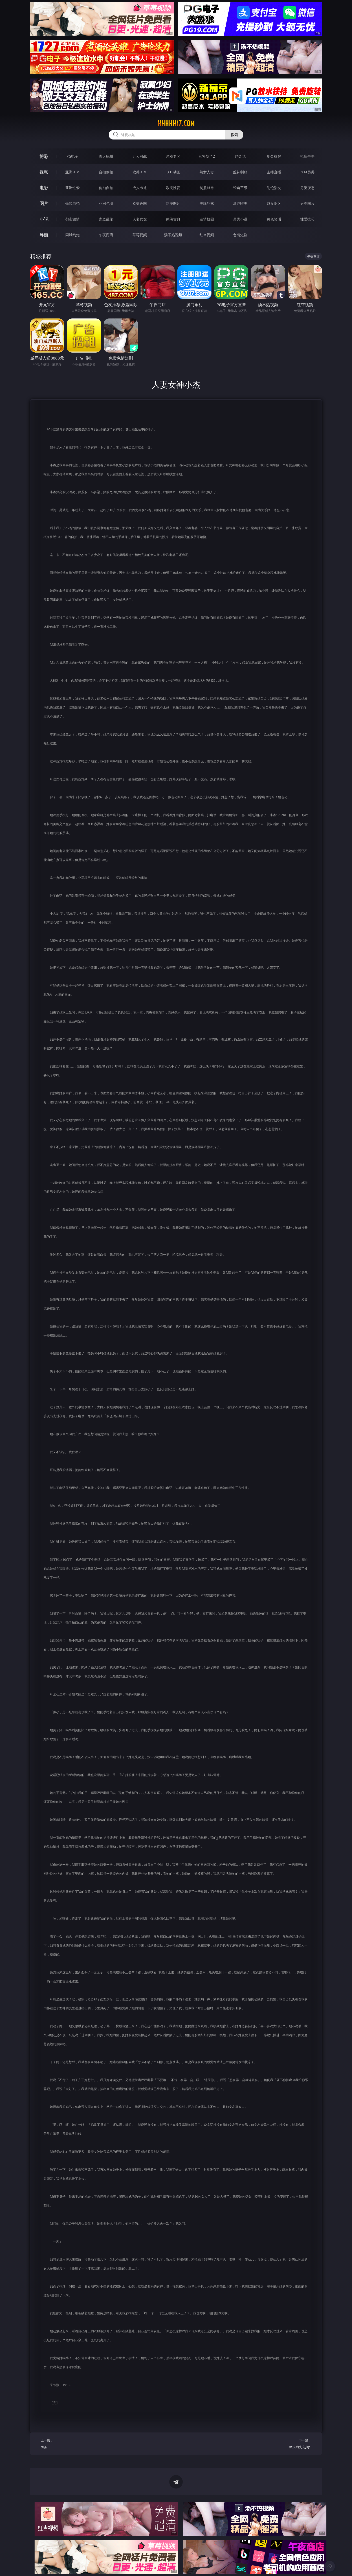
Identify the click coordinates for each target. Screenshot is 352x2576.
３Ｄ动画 (173, 172)
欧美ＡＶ (139, 172)
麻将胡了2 (206, 156)
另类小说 (240, 219)
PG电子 (72, 156)
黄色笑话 (274, 219)
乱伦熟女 (274, 187)
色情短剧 (240, 234)
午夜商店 (106, 234)
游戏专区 (173, 156)
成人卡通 (139, 187)
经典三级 (240, 187)
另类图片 (307, 203)
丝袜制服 (240, 172)
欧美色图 (139, 203)
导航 (44, 235)
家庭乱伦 (106, 219)
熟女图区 (274, 203)
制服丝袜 (207, 187)
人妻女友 (139, 219)
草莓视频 (139, 234)
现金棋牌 (274, 156)
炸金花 (240, 156)
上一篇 (70, 2444)
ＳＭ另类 (307, 172)
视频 (44, 172)
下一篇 (281, 2444)
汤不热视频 (173, 234)
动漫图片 (173, 203)
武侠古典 (173, 219)
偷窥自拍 (72, 203)
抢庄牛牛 (307, 156)
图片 (44, 203)
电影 (44, 188)
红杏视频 (207, 234)
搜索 (234, 134)
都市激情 (72, 219)
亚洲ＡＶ (72, 172)
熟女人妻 (207, 172)
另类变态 (307, 187)
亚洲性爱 (72, 187)
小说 (44, 219)
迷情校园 (207, 219)
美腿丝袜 (207, 203)
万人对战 (139, 156)
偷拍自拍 (106, 187)
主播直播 (274, 172)
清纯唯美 (240, 203)
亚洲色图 (106, 203)
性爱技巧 (307, 219)
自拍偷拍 (106, 172)
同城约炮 (72, 234)
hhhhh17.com (176, 123)
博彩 (44, 156)
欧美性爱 (173, 187)
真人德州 (106, 156)
